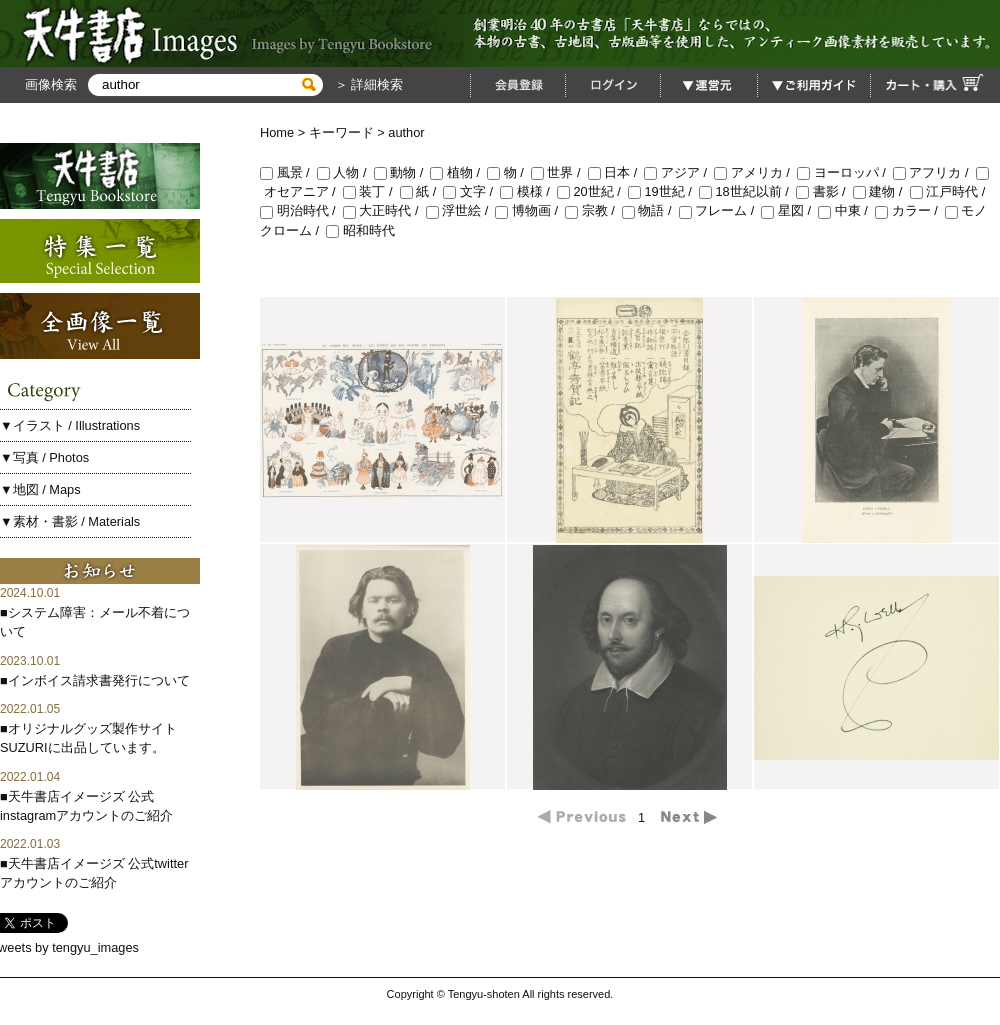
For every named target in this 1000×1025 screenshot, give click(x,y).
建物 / (881, 191)
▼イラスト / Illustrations (70, 425)
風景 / (288, 172)
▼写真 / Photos (44, 457)
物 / (509, 172)
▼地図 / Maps (40, 489)
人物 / (345, 172)
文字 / (471, 191)
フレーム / (720, 210)
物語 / (650, 210)
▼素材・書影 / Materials (70, 521)
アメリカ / (755, 172)
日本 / (616, 172)
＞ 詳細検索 (367, 84)
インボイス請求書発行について (99, 680)
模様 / (528, 191)
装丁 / (371, 191)
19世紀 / (663, 191)
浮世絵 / (461, 210)
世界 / (559, 172)
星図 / (789, 210)
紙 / (422, 191)
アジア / (679, 172)
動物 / (402, 172)
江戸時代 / (949, 191)
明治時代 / (301, 210)
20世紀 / (592, 191)
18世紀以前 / (747, 191)
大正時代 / (384, 210)
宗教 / (593, 210)
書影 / (824, 191)
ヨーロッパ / (845, 172)
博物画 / (530, 210)
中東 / (846, 210)
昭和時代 (360, 230)
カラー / (910, 210)
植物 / (458, 172)
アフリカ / (934, 172)
